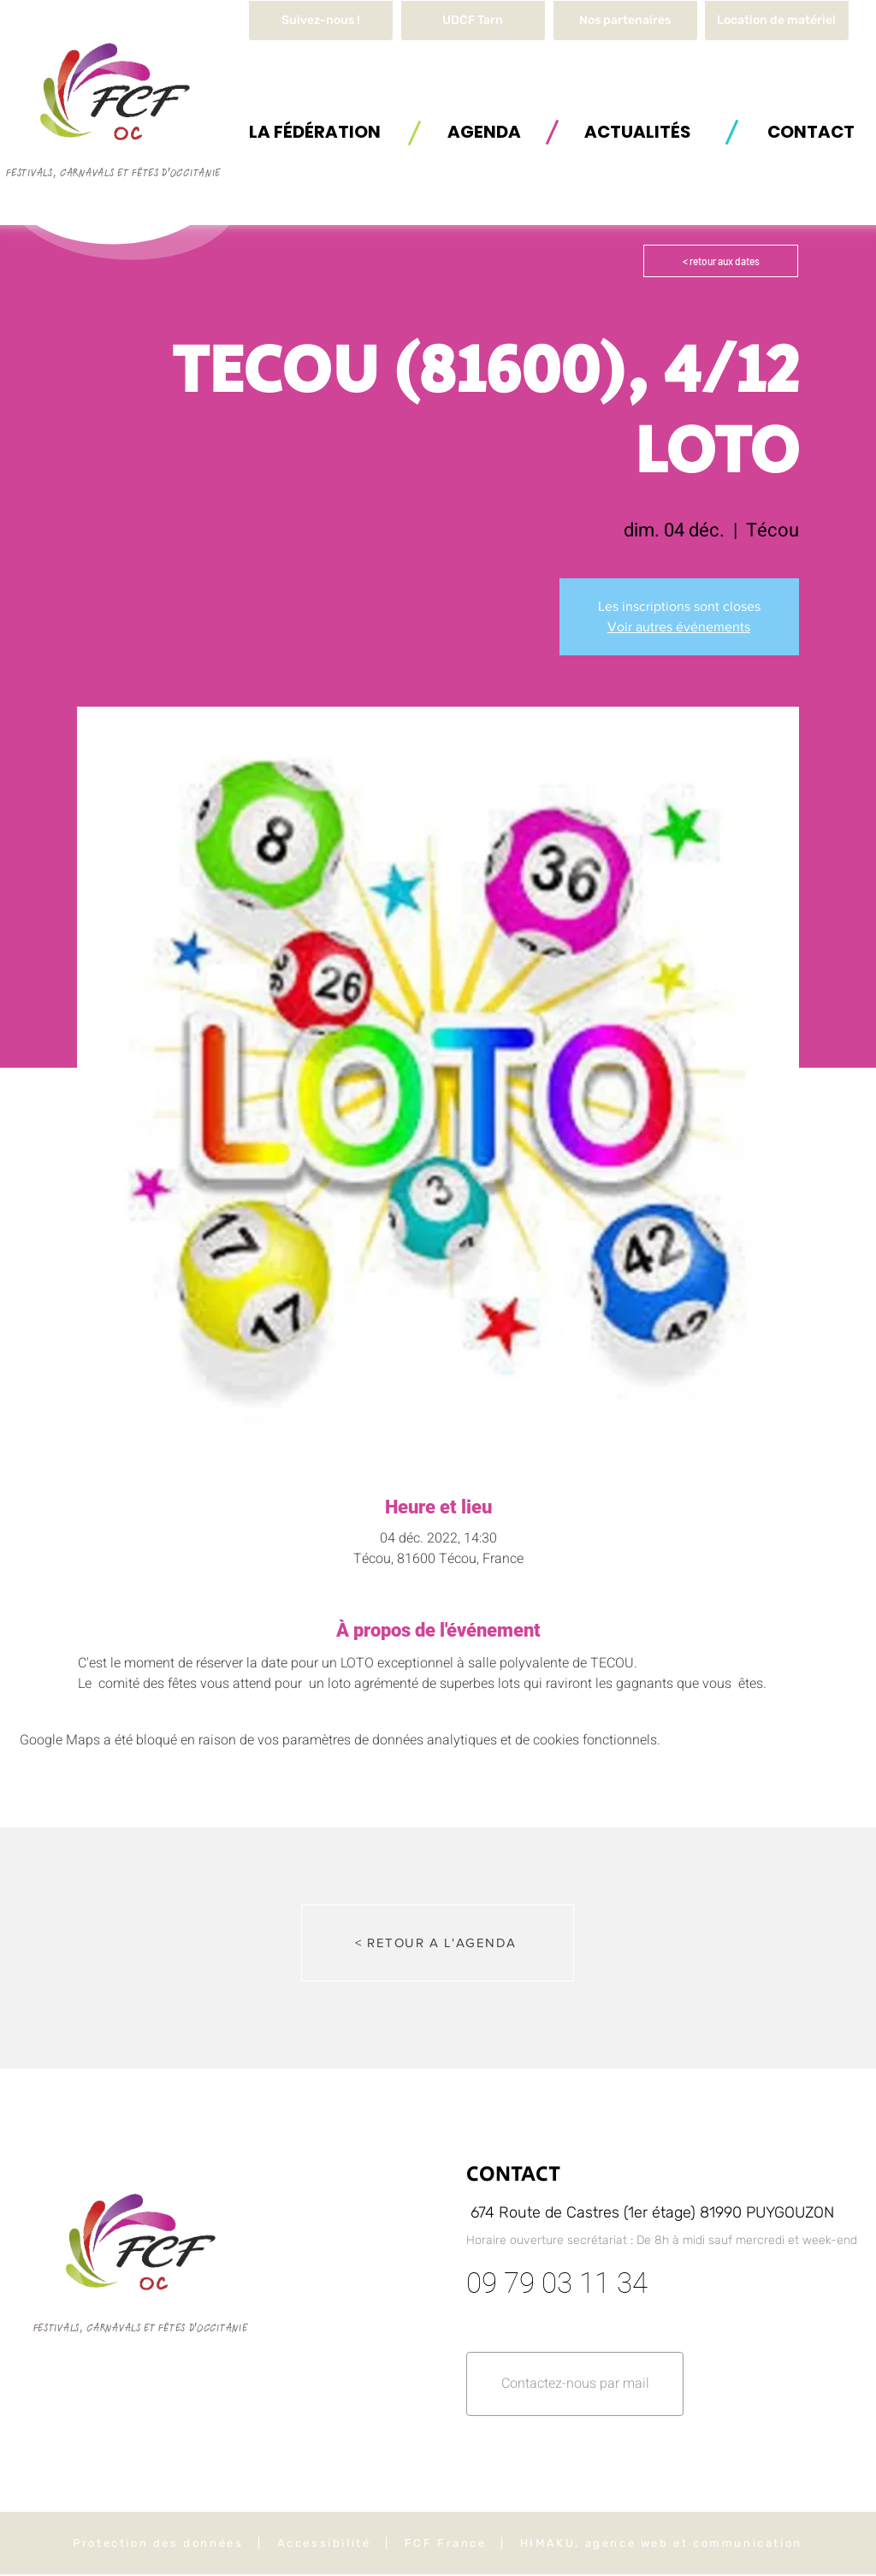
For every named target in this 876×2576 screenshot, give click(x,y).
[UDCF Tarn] (473, 20)
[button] (776, 20)
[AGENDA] (484, 131)
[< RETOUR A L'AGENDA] (437, 1942)
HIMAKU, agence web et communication (661, 2543)
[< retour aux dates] (720, 261)
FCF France (446, 2543)
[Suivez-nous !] (321, 20)
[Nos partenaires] (625, 20)
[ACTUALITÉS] (637, 131)
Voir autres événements (678, 626)
